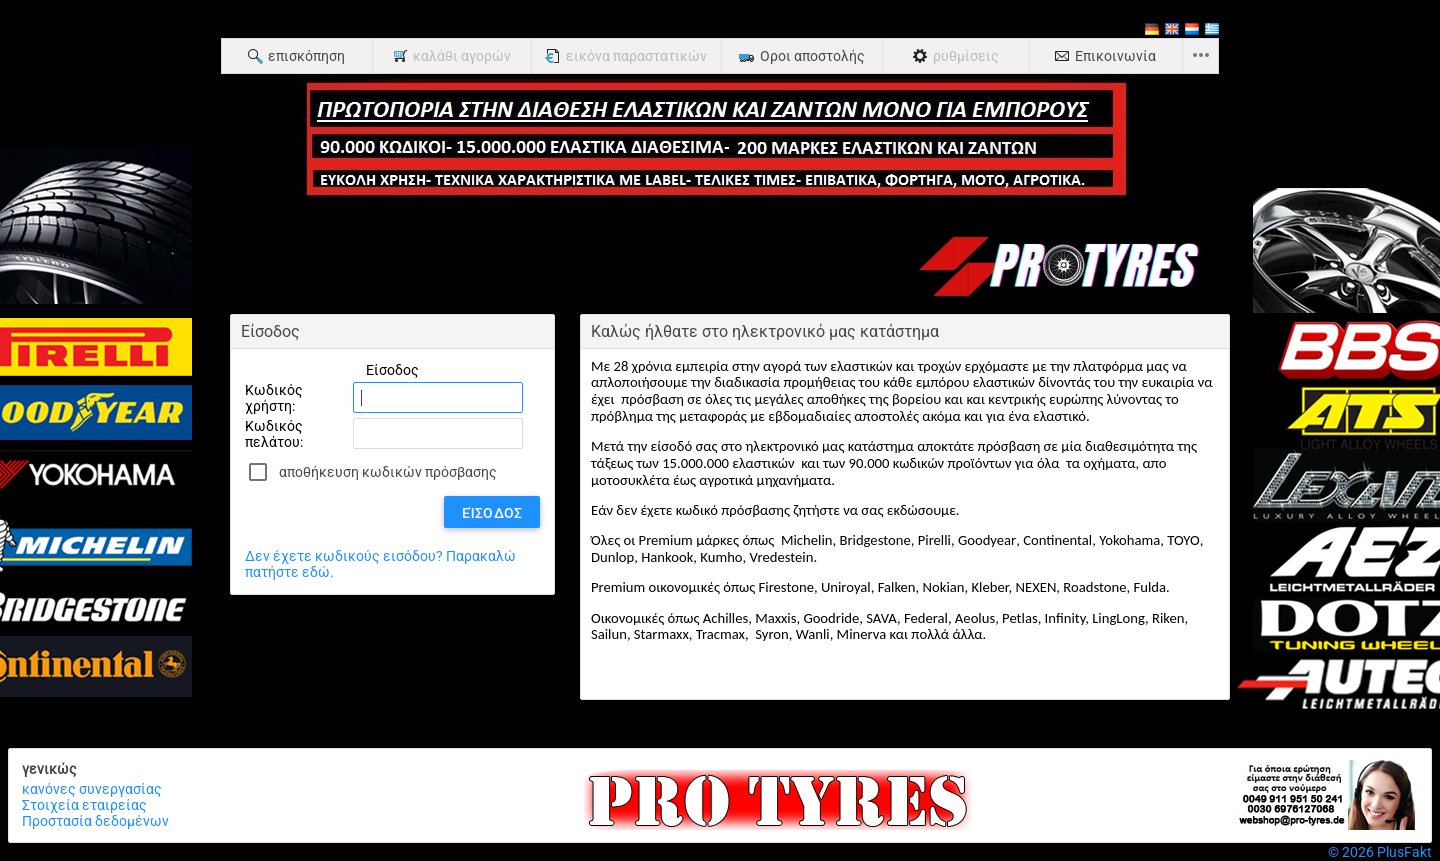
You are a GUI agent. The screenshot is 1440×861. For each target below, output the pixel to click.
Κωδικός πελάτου (274, 434)
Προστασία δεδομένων (95, 821)
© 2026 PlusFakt (1380, 852)
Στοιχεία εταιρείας (84, 805)
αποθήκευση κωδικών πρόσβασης (388, 472)
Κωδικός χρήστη (274, 398)
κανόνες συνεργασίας (92, 789)
